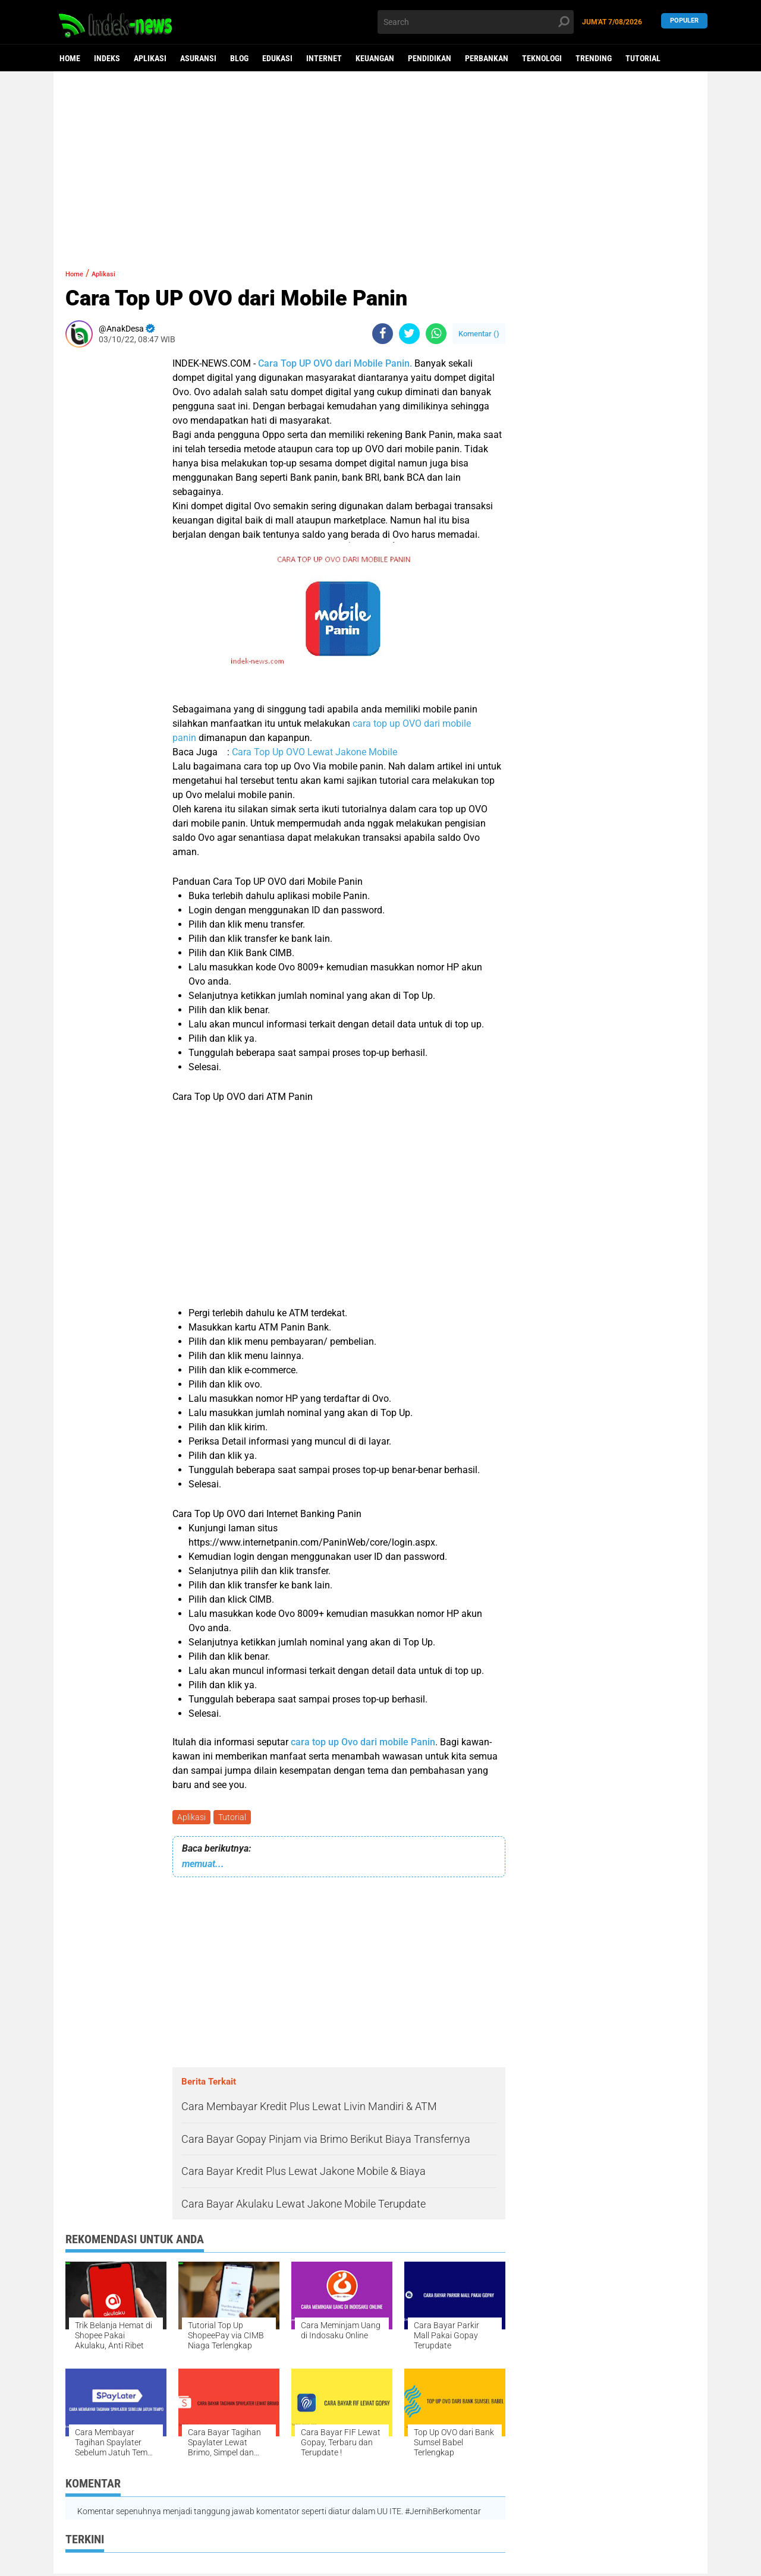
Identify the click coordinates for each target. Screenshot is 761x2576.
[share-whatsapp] (436, 333)
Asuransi (198, 58)
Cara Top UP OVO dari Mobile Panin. (335, 363)
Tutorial (643, 58)
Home (69, 58)
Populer (684, 22)
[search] (476, 22)
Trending (594, 58)
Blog (239, 58)
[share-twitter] (409, 333)
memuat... (203, 1866)
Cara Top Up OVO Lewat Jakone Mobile (314, 752)
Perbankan (486, 58)
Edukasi (277, 58)
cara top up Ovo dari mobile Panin (363, 1742)
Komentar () (478, 333)
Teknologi (542, 58)
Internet (324, 58)
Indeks (107, 58)
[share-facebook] (382, 333)
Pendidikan (429, 58)
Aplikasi (150, 58)
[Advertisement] (380, 163)
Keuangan (375, 58)
